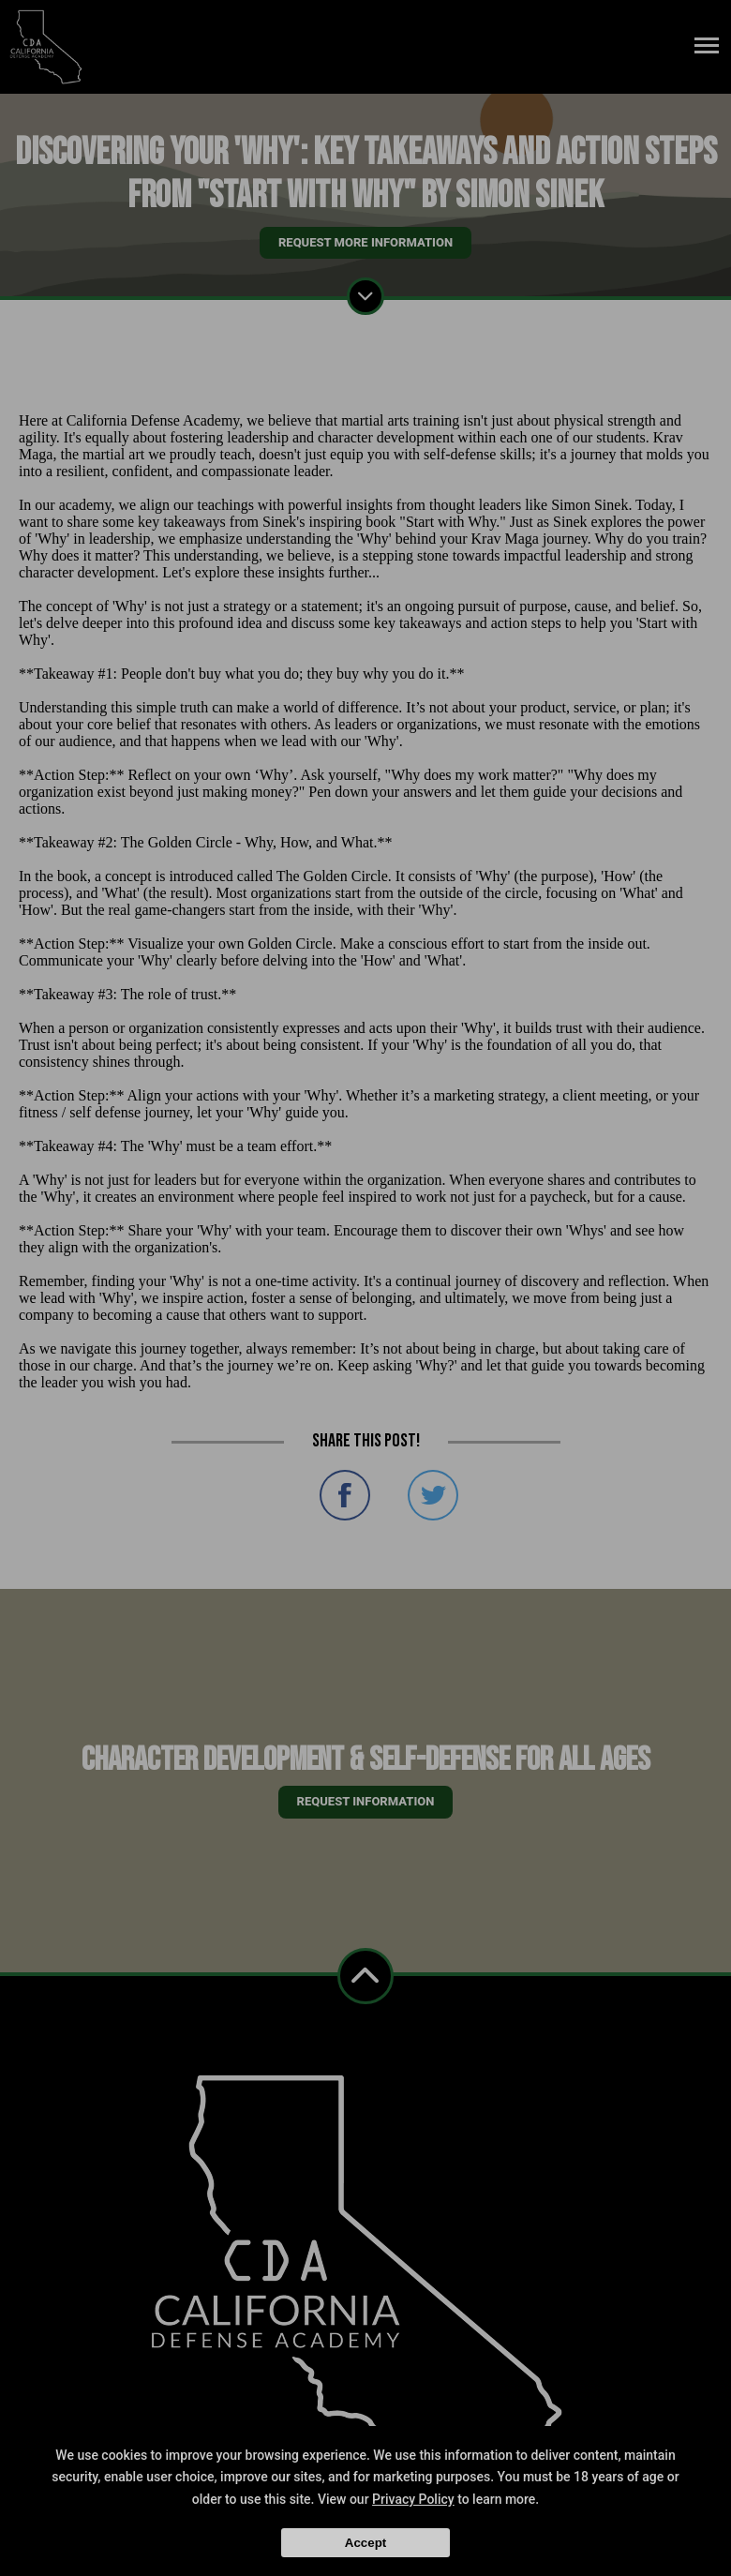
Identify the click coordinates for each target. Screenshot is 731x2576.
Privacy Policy (413, 2499)
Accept (365, 2543)
